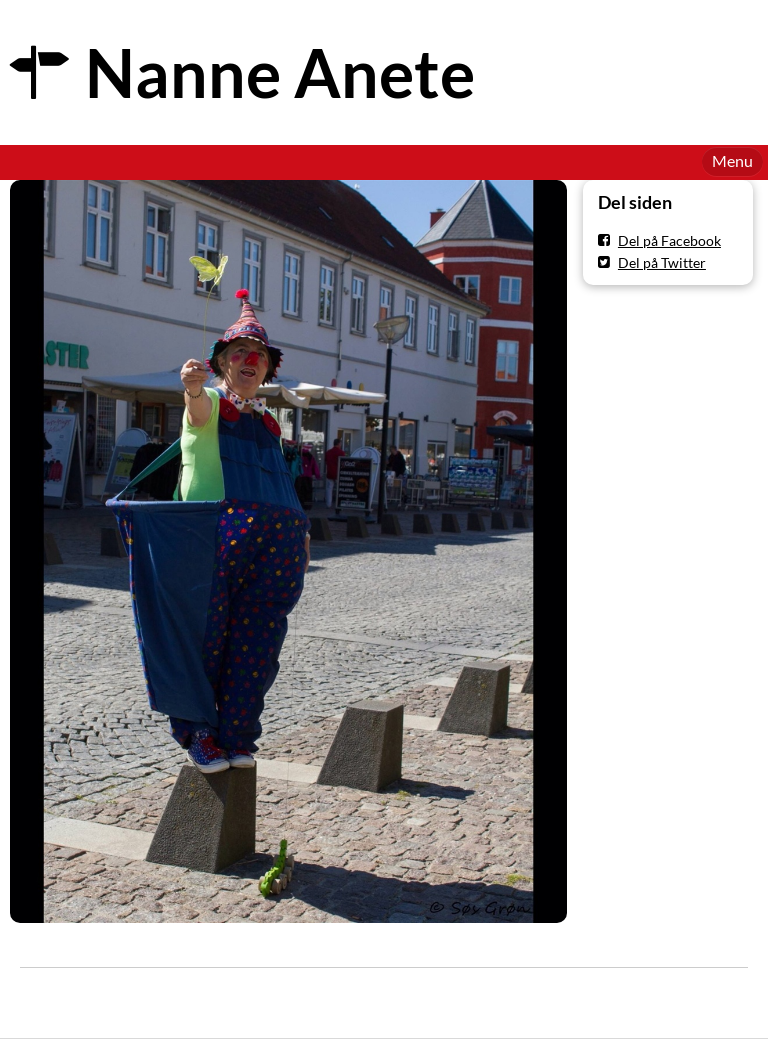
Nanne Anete (280, 72)
